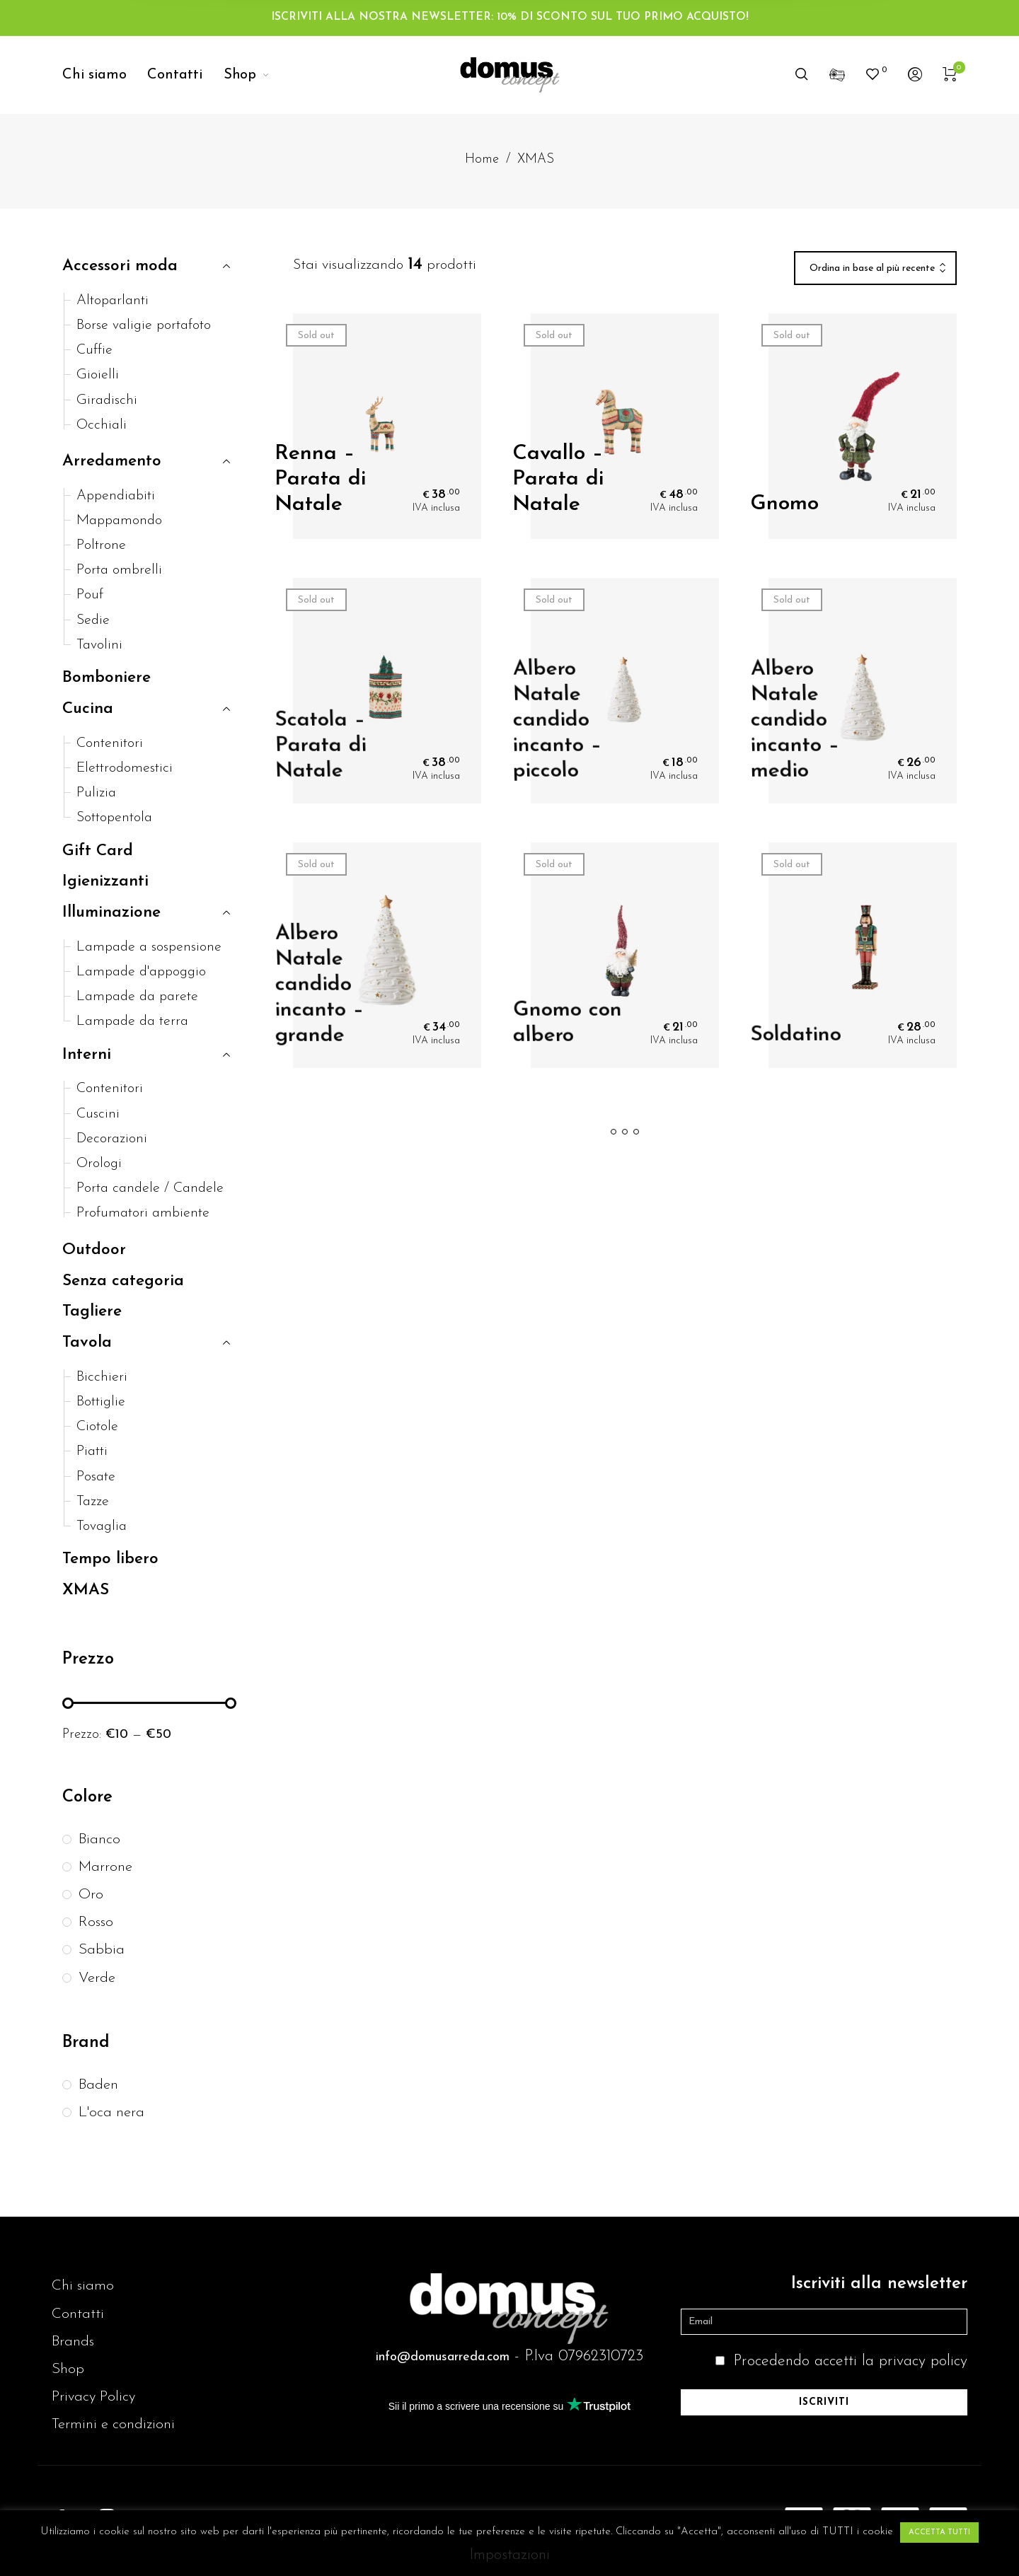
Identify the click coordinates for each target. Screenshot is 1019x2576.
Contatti (78, 2314)
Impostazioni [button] (509, 2555)
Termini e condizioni (113, 2424)
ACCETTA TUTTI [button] (939, 2532)
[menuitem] (104, 75)
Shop (68, 2369)
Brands (73, 2341)
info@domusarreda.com (443, 2357)
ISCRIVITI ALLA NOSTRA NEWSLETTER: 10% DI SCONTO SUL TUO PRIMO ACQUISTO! (510, 17)
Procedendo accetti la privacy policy (850, 2361)
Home (482, 159)
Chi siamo (83, 2285)
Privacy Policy (93, 2396)
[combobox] (875, 269)
